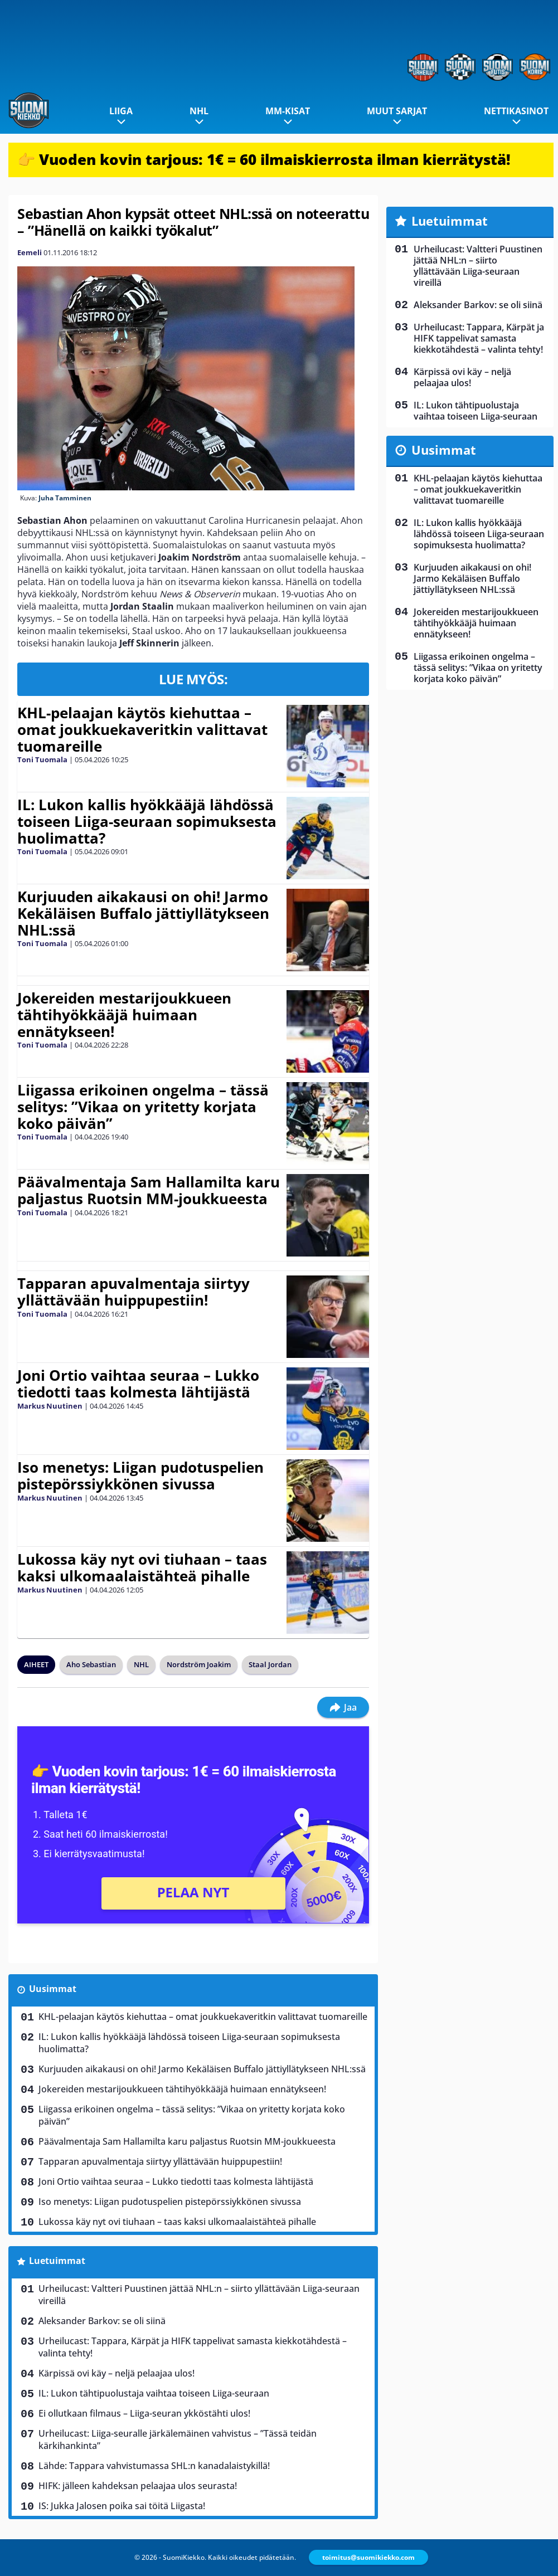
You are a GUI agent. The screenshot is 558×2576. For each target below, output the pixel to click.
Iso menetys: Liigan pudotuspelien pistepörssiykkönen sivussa (140, 1475)
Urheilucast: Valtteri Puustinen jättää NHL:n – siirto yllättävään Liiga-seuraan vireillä (199, 2294)
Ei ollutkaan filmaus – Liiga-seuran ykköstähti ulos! (144, 2413)
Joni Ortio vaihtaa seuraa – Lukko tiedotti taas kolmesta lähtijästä (138, 1383)
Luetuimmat (57, 2260)
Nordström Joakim (199, 1664)
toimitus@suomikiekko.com (368, 2557)
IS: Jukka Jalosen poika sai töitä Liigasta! (121, 2506)
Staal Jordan (270, 1664)
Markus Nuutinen (50, 1406)
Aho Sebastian (91, 1664)
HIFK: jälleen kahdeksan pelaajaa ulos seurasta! (137, 2486)
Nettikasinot (516, 111)
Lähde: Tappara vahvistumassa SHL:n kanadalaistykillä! (154, 2466)
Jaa (343, 1707)
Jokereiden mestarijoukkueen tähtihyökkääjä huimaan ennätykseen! (124, 1014)
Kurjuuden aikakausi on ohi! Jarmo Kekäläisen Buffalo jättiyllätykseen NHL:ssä (143, 913)
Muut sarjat (397, 111)
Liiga (121, 111)
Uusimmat (52, 1989)
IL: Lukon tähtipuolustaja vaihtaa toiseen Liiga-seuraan (153, 2393)
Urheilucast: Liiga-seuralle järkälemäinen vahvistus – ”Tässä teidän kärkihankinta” (177, 2439)
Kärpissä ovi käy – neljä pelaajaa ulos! (116, 2373)
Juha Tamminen (64, 498)
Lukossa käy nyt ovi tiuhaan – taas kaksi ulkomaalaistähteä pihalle (142, 1567)
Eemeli (29, 252)
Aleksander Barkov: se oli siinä (102, 2321)
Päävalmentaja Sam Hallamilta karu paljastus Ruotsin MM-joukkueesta (148, 1190)
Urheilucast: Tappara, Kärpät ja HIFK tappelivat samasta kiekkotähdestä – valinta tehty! (192, 2347)
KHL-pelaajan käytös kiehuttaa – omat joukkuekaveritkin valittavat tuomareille (142, 729)
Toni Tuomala (42, 759)
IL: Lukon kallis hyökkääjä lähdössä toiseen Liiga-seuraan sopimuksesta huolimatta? (146, 821)
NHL (199, 111)
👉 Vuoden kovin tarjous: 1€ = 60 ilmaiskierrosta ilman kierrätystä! (264, 159)
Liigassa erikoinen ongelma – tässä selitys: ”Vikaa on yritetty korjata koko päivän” (143, 1106)
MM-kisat (287, 111)
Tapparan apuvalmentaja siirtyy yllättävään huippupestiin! (133, 1291)
